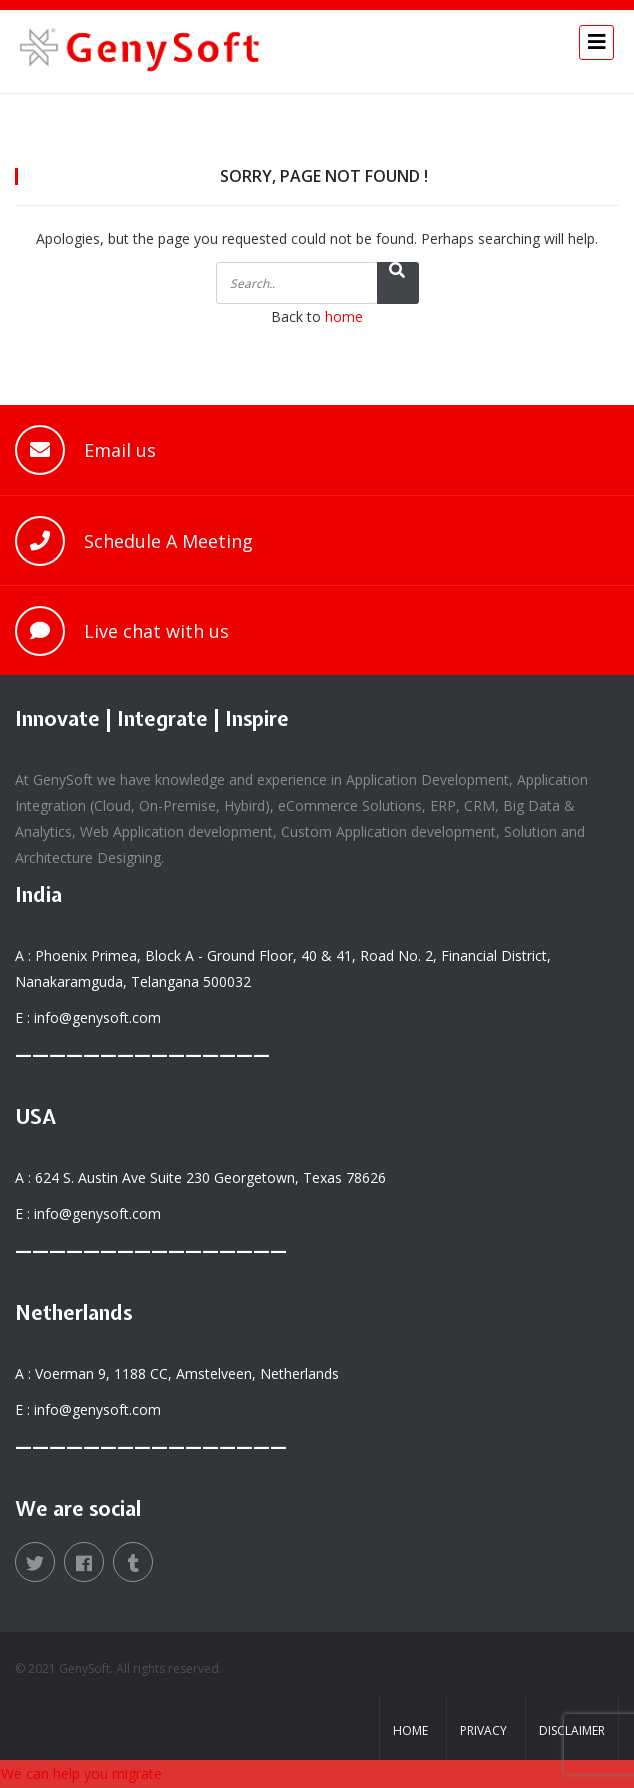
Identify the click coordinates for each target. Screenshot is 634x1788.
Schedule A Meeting (168, 541)
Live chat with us (156, 631)
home (344, 316)
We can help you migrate (81, 1773)
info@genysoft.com (97, 1017)
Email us (120, 450)
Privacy (483, 1730)
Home (410, 1730)
